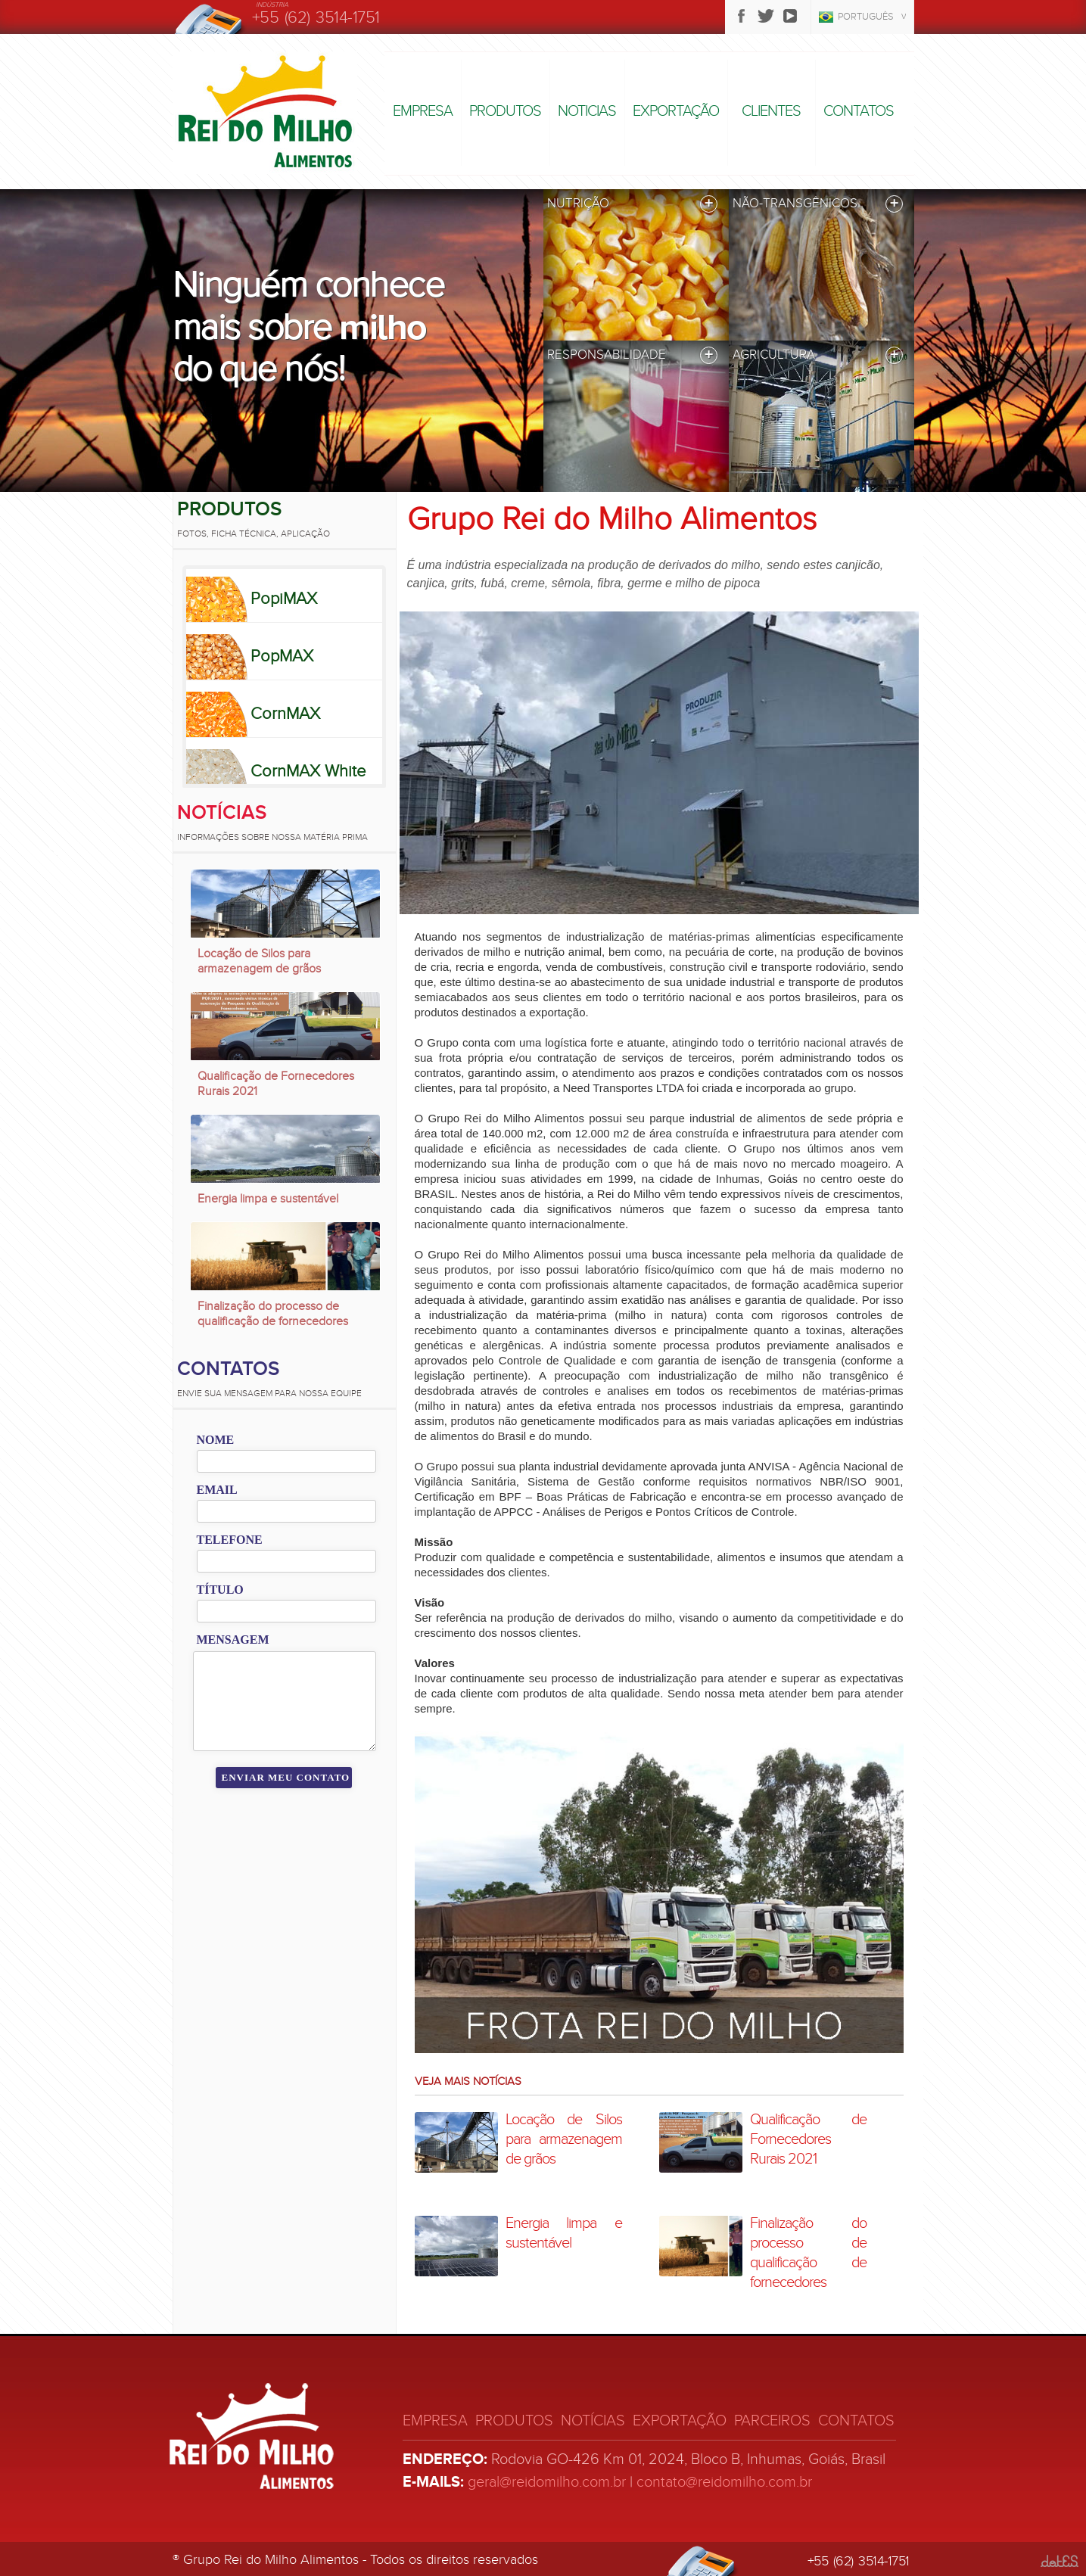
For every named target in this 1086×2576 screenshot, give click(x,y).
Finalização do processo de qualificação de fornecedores (273, 1314)
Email (217, 1489)
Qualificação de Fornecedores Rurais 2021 (276, 1084)
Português (866, 17)
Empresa (423, 111)
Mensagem (233, 1639)
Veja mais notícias (468, 2081)
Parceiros (772, 2421)
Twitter (766, 16)
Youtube (790, 16)
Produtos (505, 111)
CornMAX (285, 713)
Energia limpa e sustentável (268, 1198)
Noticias (587, 111)
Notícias (221, 812)
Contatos (858, 111)
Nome (216, 1439)
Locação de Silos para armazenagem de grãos (259, 961)
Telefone (230, 1539)
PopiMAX (283, 598)
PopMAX (281, 656)
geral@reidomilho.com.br (547, 2482)
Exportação (676, 111)
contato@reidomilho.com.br (724, 2482)
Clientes (771, 111)
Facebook (741, 16)
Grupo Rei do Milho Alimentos (612, 519)
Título (220, 1589)
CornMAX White (308, 771)
